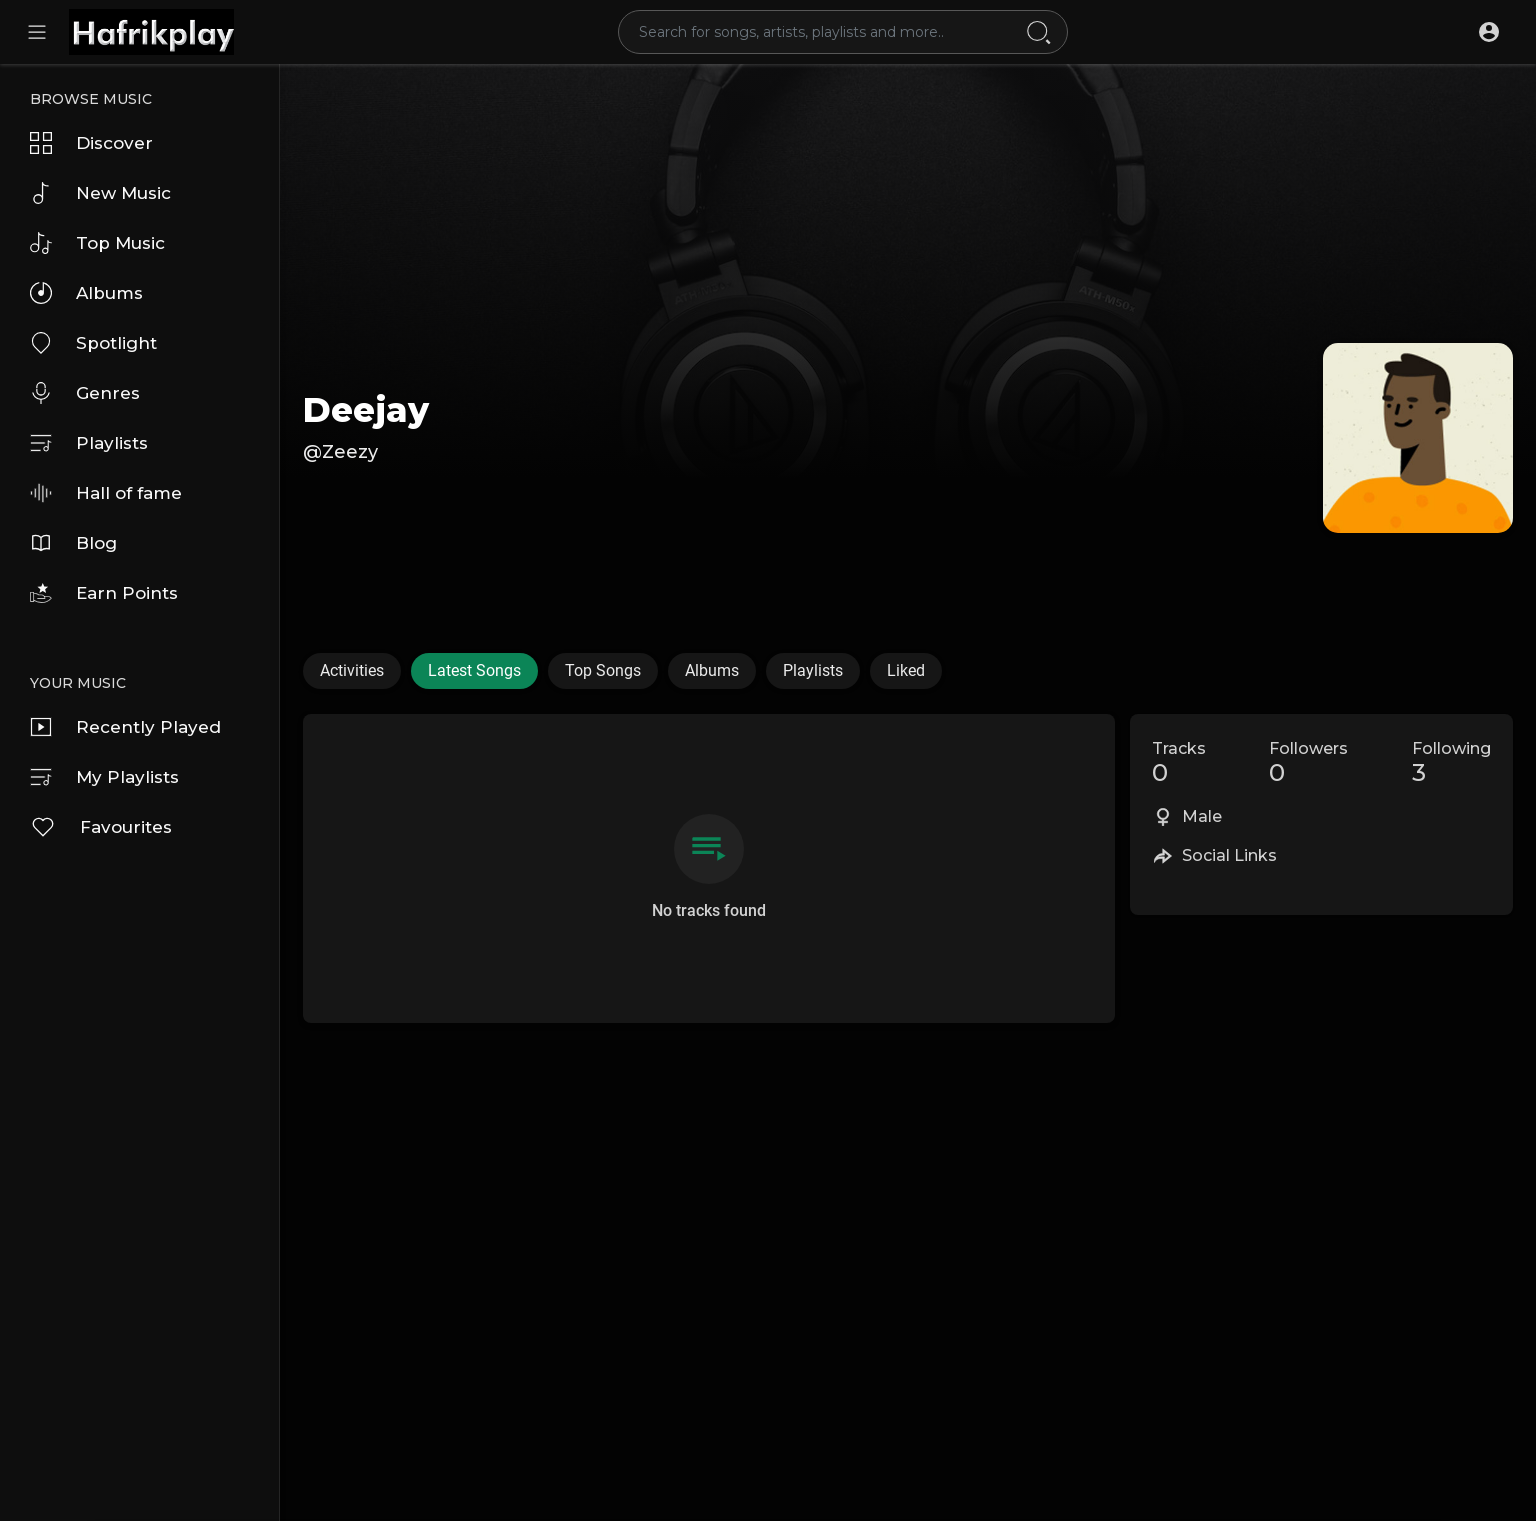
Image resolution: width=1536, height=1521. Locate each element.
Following (1451, 763)
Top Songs (603, 670)
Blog (73, 543)
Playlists (89, 443)
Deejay (366, 410)
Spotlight (93, 343)
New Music (100, 193)
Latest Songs (474, 670)
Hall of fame (106, 493)
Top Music (97, 243)
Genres (85, 393)
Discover (91, 143)
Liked (906, 670)
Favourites (101, 827)
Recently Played (125, 727)
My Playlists (104, 777)
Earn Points (104, 593)
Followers (1308, 763)
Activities (352, 670)
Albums (86, 293)
